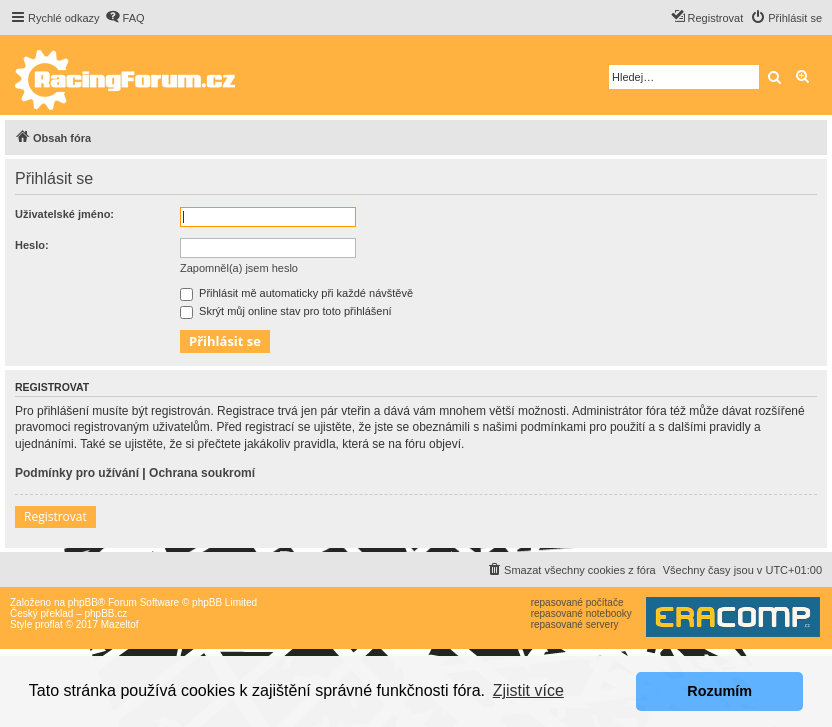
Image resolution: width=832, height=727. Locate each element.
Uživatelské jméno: (64, 214)
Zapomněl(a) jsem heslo (239, 268)
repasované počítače (577, 602)
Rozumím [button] (719, 691)
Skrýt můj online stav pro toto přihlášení (286, 311)
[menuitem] (125, 18)
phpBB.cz (105, 613)
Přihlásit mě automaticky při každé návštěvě (296, 293)
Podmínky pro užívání (77, 473)
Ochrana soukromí (202, 473)
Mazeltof (120, 624)
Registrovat (55, 516)
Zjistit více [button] (528, 690)
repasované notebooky (581, 613)
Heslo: (32, 245)
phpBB (83, 602)
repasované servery (575, 624)
